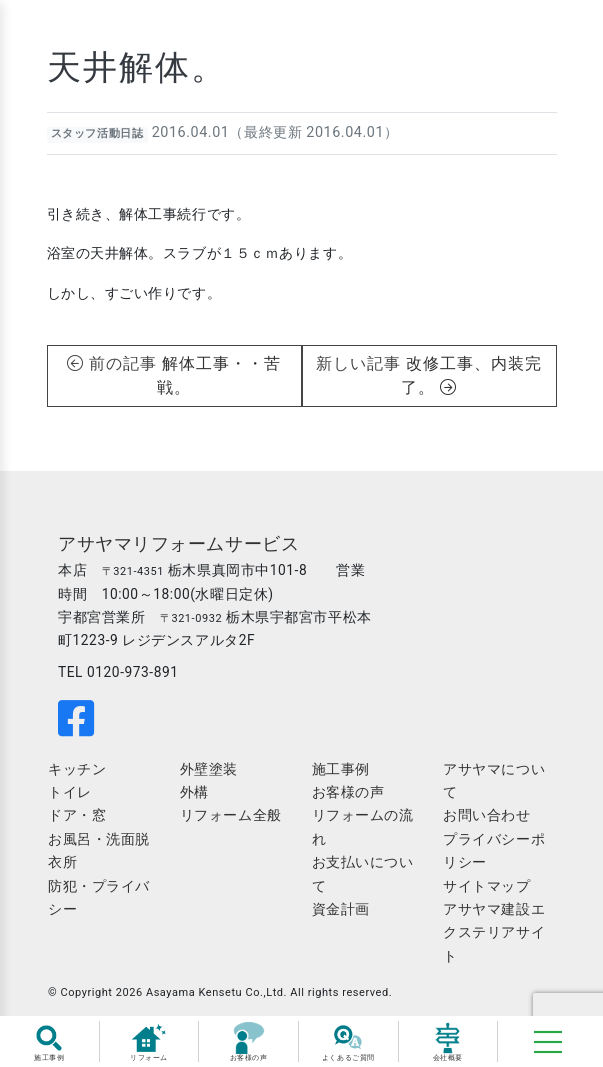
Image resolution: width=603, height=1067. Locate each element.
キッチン (77, 769)
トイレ (70, 792)
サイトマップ (486, 886)
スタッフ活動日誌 (97, 133)
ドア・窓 (77, 815)
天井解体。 (137, 67)
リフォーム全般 (231, 815)
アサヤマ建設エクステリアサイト (494, 932)
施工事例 (341, 769)
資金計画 (341, 909)
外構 (194, 792)
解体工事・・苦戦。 (219, 375)
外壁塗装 (209, 769)
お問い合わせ (486, 815)
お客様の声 (348, 792)
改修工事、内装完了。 (471, 375)
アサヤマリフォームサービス (178, 544)
